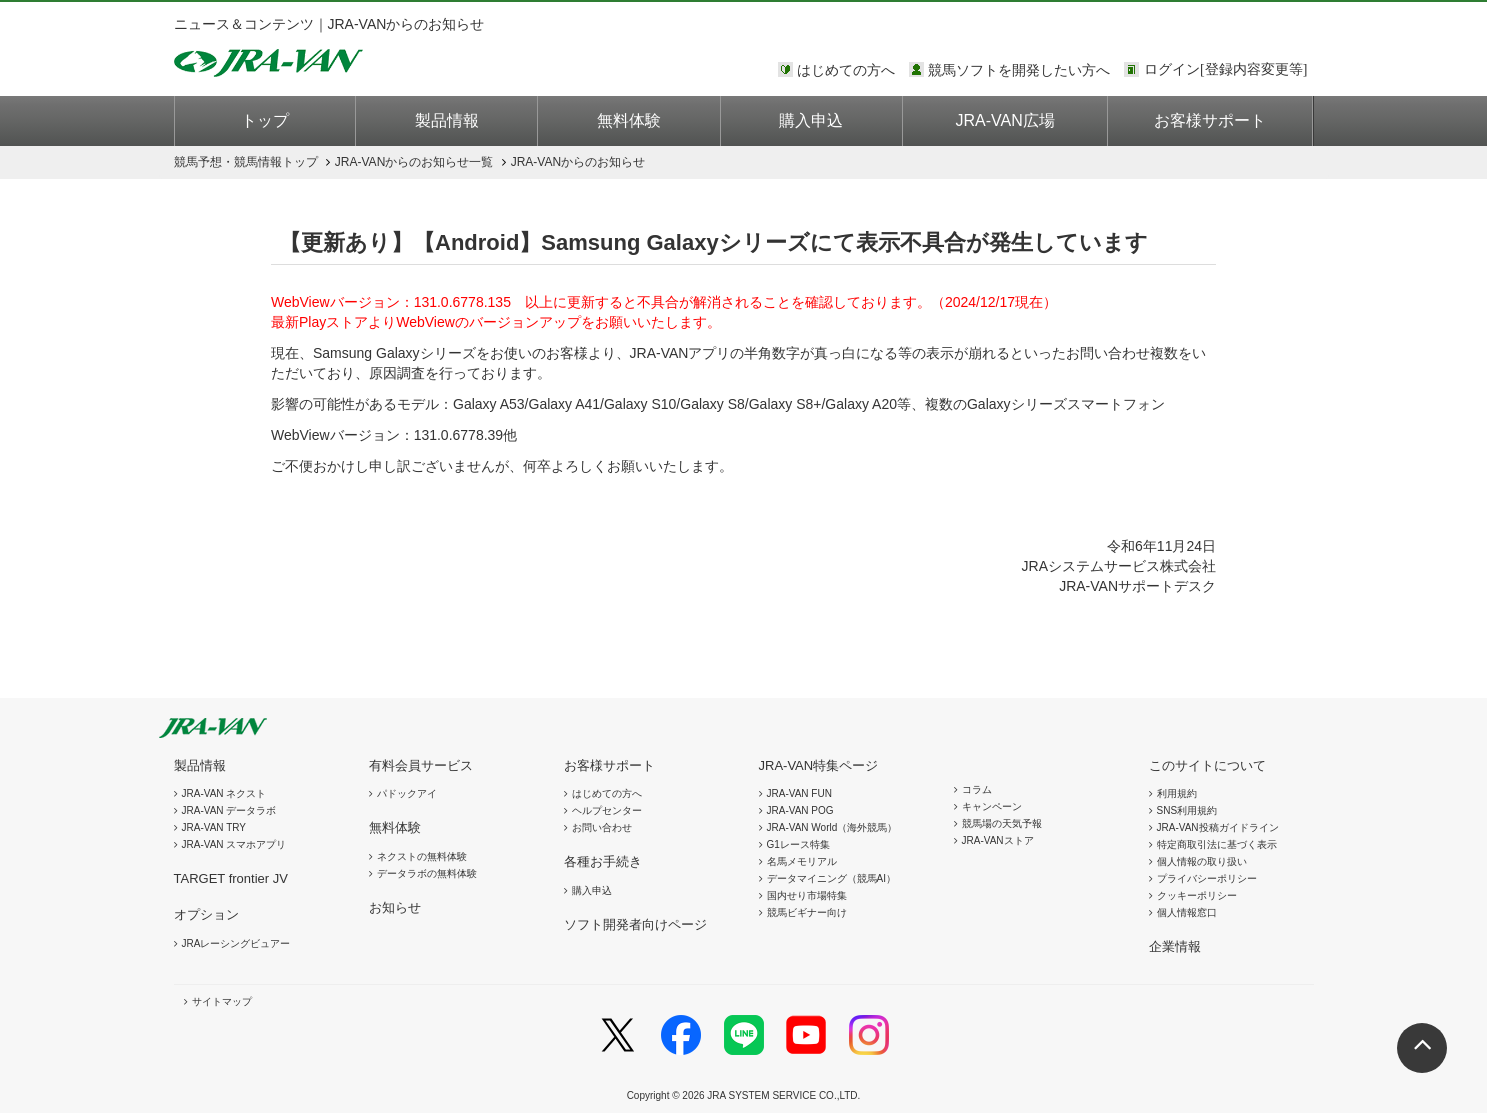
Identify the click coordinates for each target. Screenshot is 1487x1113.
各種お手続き (603, 861)
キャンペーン (992, 806)
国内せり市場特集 (807, 895)
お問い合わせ (602, 827)
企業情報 (1175, 946)
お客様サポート (1210, 120)
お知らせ (395, 907)
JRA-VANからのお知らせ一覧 (414, 162)
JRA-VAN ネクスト (224, 793)
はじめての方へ (846, 70)
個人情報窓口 (1187, 912)
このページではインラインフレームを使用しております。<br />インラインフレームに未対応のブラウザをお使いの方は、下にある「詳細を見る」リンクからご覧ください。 (1229, 71)
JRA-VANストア (998, 840)
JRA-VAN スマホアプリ (234, 844)
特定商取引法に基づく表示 (1217, 844)
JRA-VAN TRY (214, 827)
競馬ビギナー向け (807, 912)
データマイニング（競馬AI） (831, 878)
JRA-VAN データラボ (229, 810)
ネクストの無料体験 (422, 856)
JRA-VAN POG (800, 810)
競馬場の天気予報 (1002, 823)
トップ (265, 120)
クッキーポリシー (1197, 895)
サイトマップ (222, 1001)
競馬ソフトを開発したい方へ (1019, 70)
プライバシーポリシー (1207, 878)
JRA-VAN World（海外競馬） (832, 827)
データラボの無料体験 (427, 873)
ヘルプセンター (607, 810)
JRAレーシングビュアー (236, 943)
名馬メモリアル (802, 861)
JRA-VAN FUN (799, 793)
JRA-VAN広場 (1005, 120)
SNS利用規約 (1187, 810)
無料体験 (629, 120)
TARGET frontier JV (231, 878)
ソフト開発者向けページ (635, 924)
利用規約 (1177, 793)
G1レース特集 (798, 844)
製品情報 (447, 120)
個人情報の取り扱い (1202, 861)
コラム (977, 789)
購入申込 (811, 120)
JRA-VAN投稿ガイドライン (1218, 827)
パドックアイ (407, 793)
